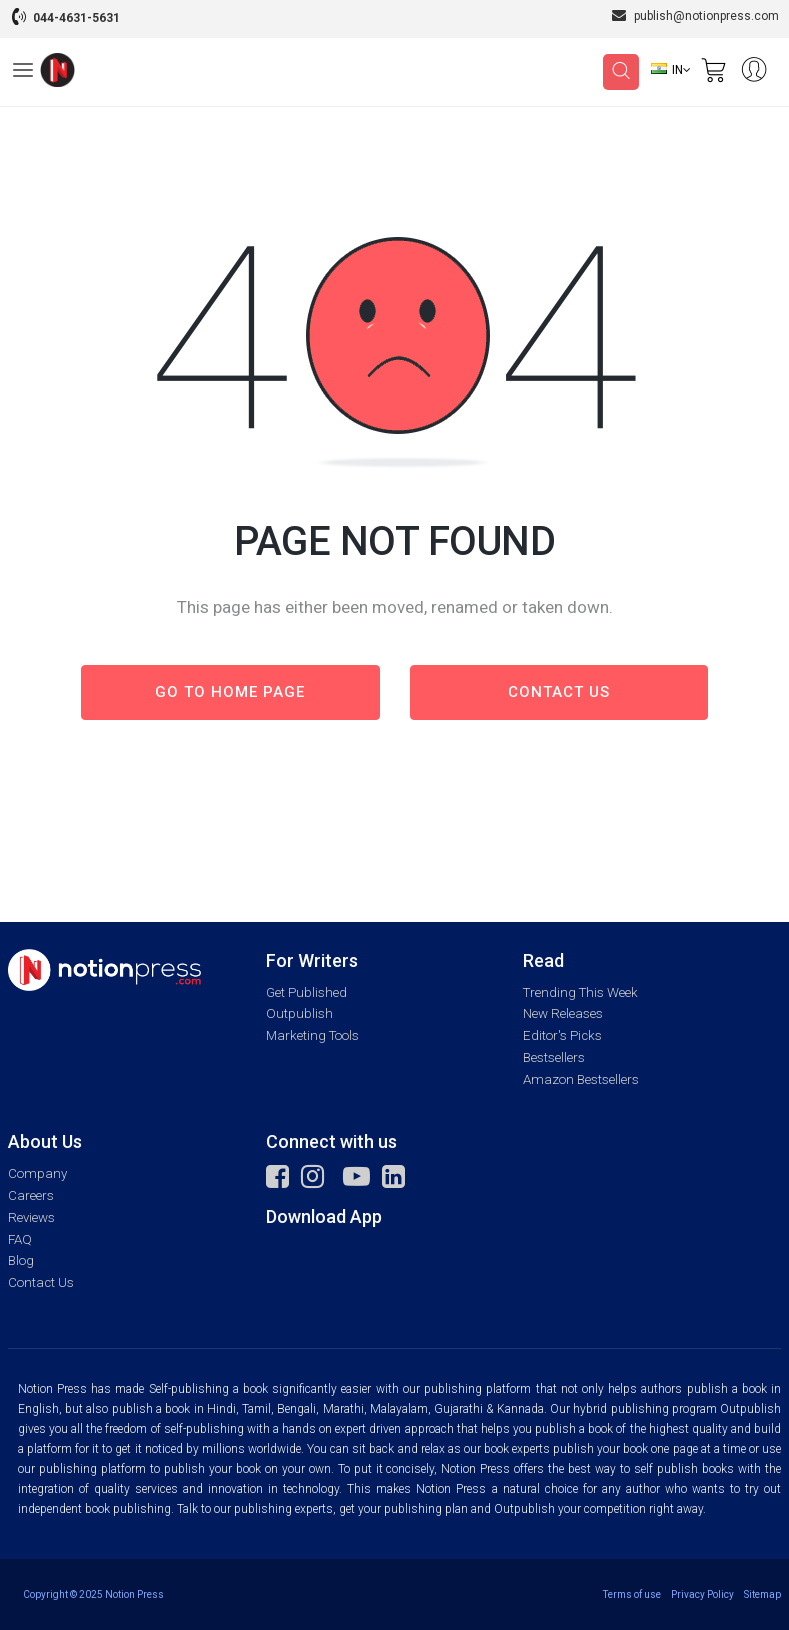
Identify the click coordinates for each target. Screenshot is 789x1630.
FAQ (20, 1239)
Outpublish (299, 1013)
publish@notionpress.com (695, 15)
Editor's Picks (562, 1035)
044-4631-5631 (76, 18)
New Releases (563, 1013)
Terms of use (632, 1594)
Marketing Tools (312, 1035)
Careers (31, 1195)
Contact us (559, 692)
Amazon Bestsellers (581, 1079)
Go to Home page (230, 692)
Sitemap (762, 1594)
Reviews (31, 1217)
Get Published (306, 992)
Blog (21, 1260)
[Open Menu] (23, 73)
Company (37, 1173)
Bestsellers (554, 1057)
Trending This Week (580, 992)
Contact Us (41, 1282)
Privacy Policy (702, 1594)
